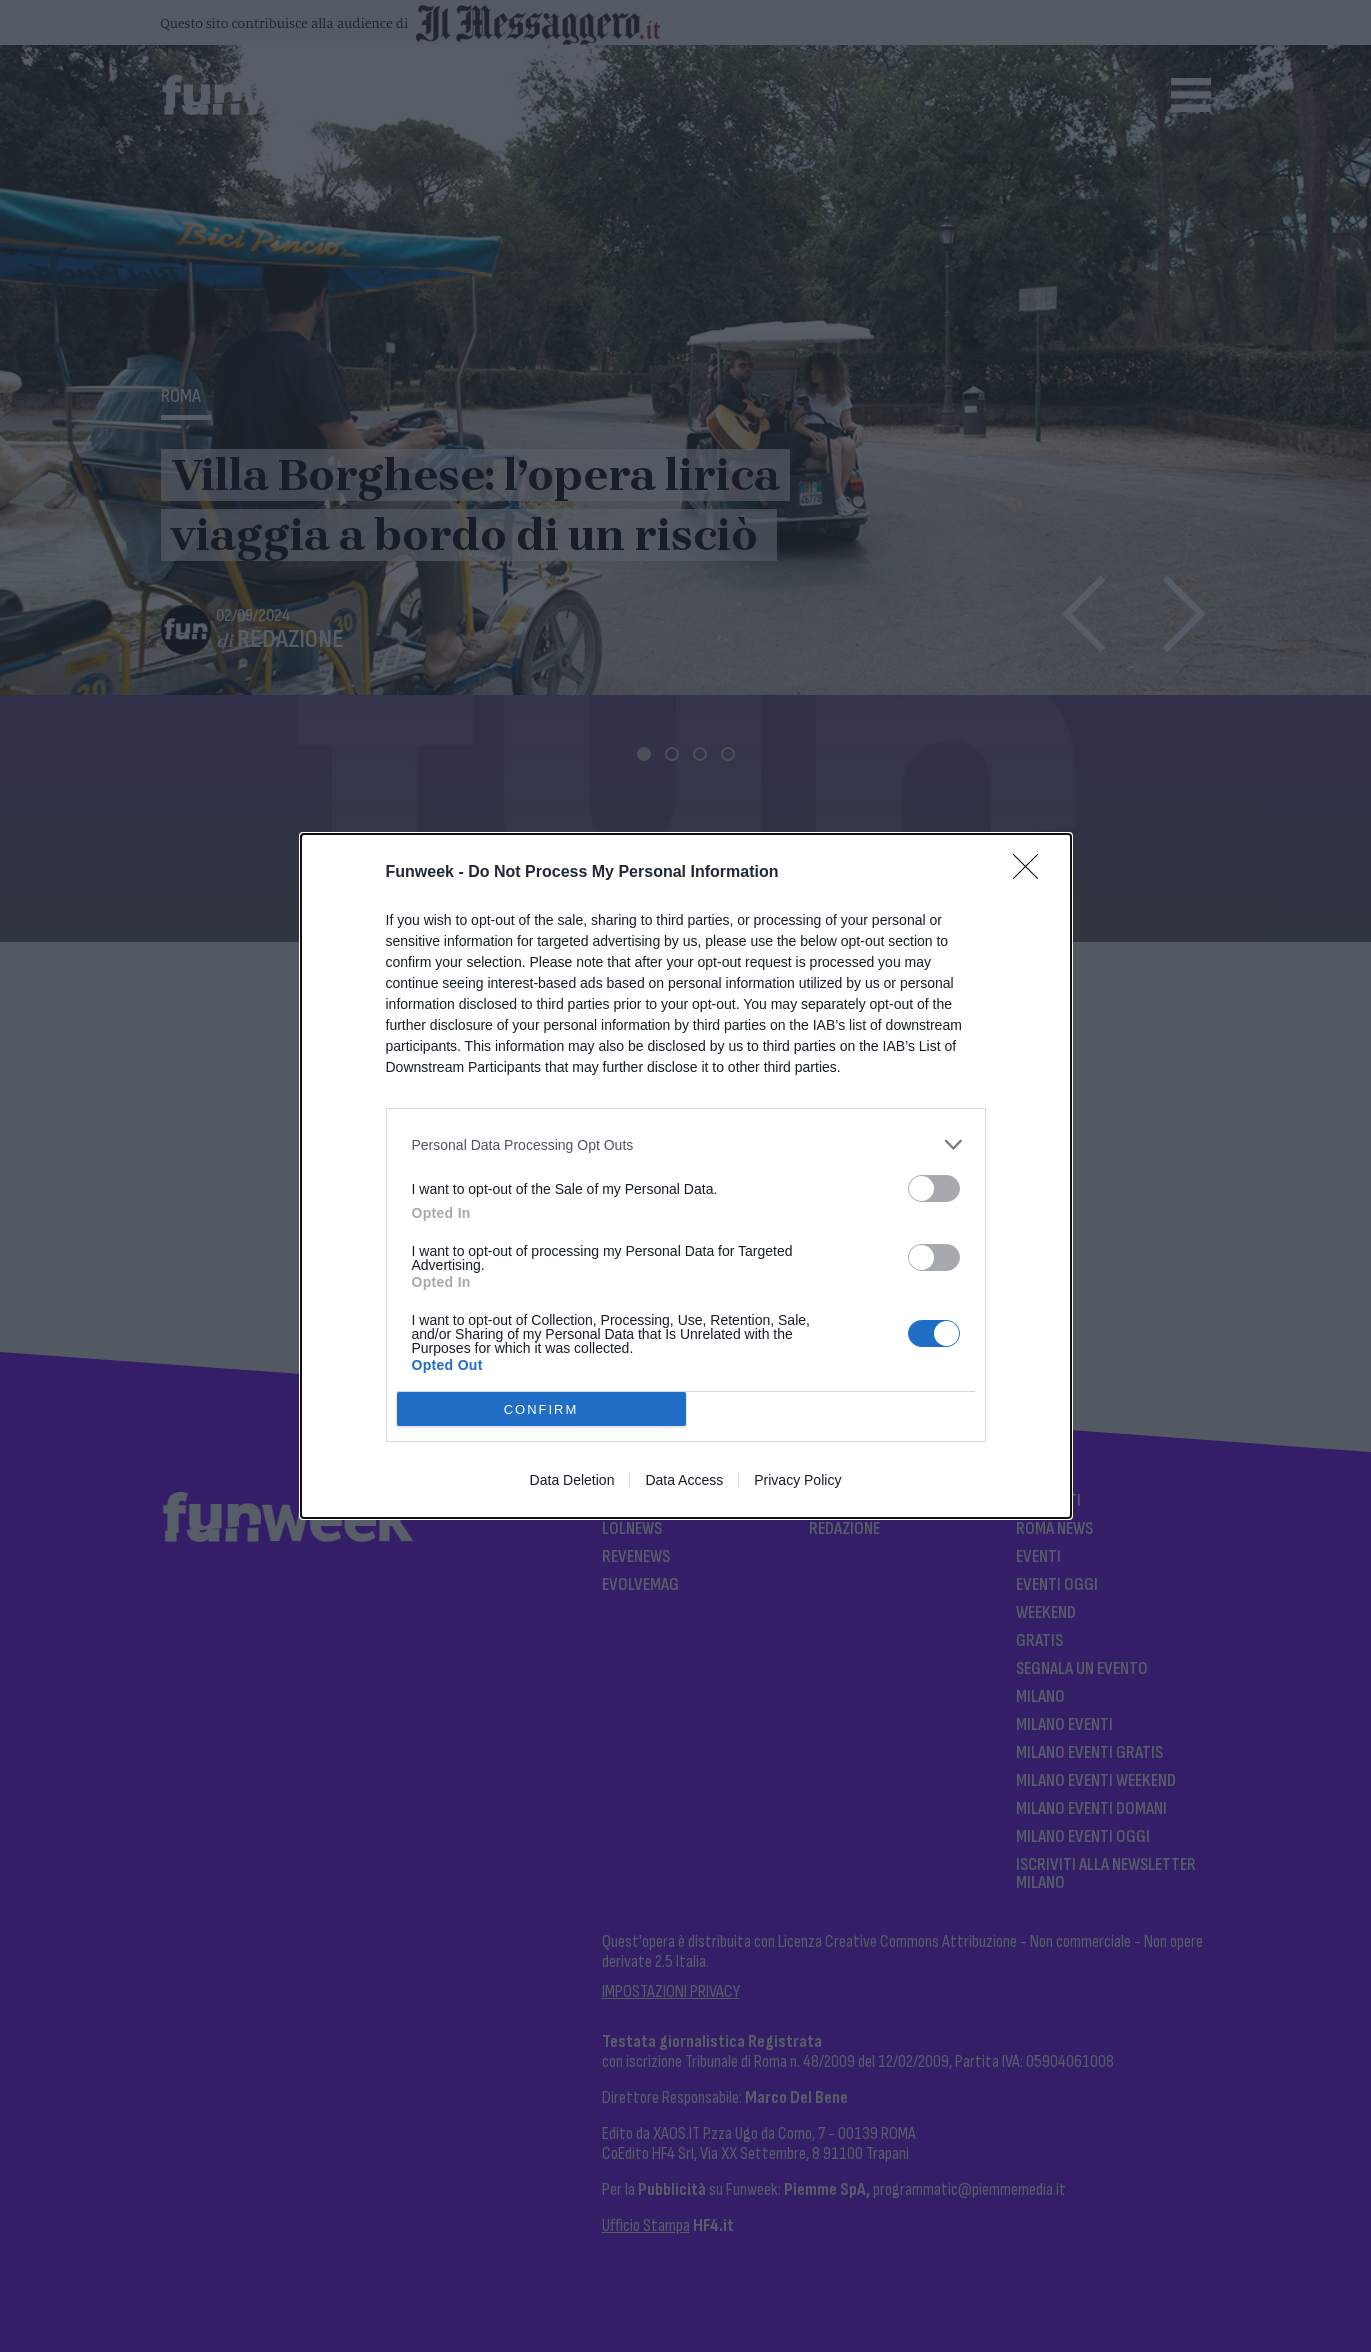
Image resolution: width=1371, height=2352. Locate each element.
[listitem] (686, 1144)
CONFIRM (541, 1409)
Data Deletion (572, 1480)
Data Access (684, 1480)
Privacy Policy (797, 1480)
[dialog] (686, 1176)
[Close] (1032, 873)
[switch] (934, 1188)
